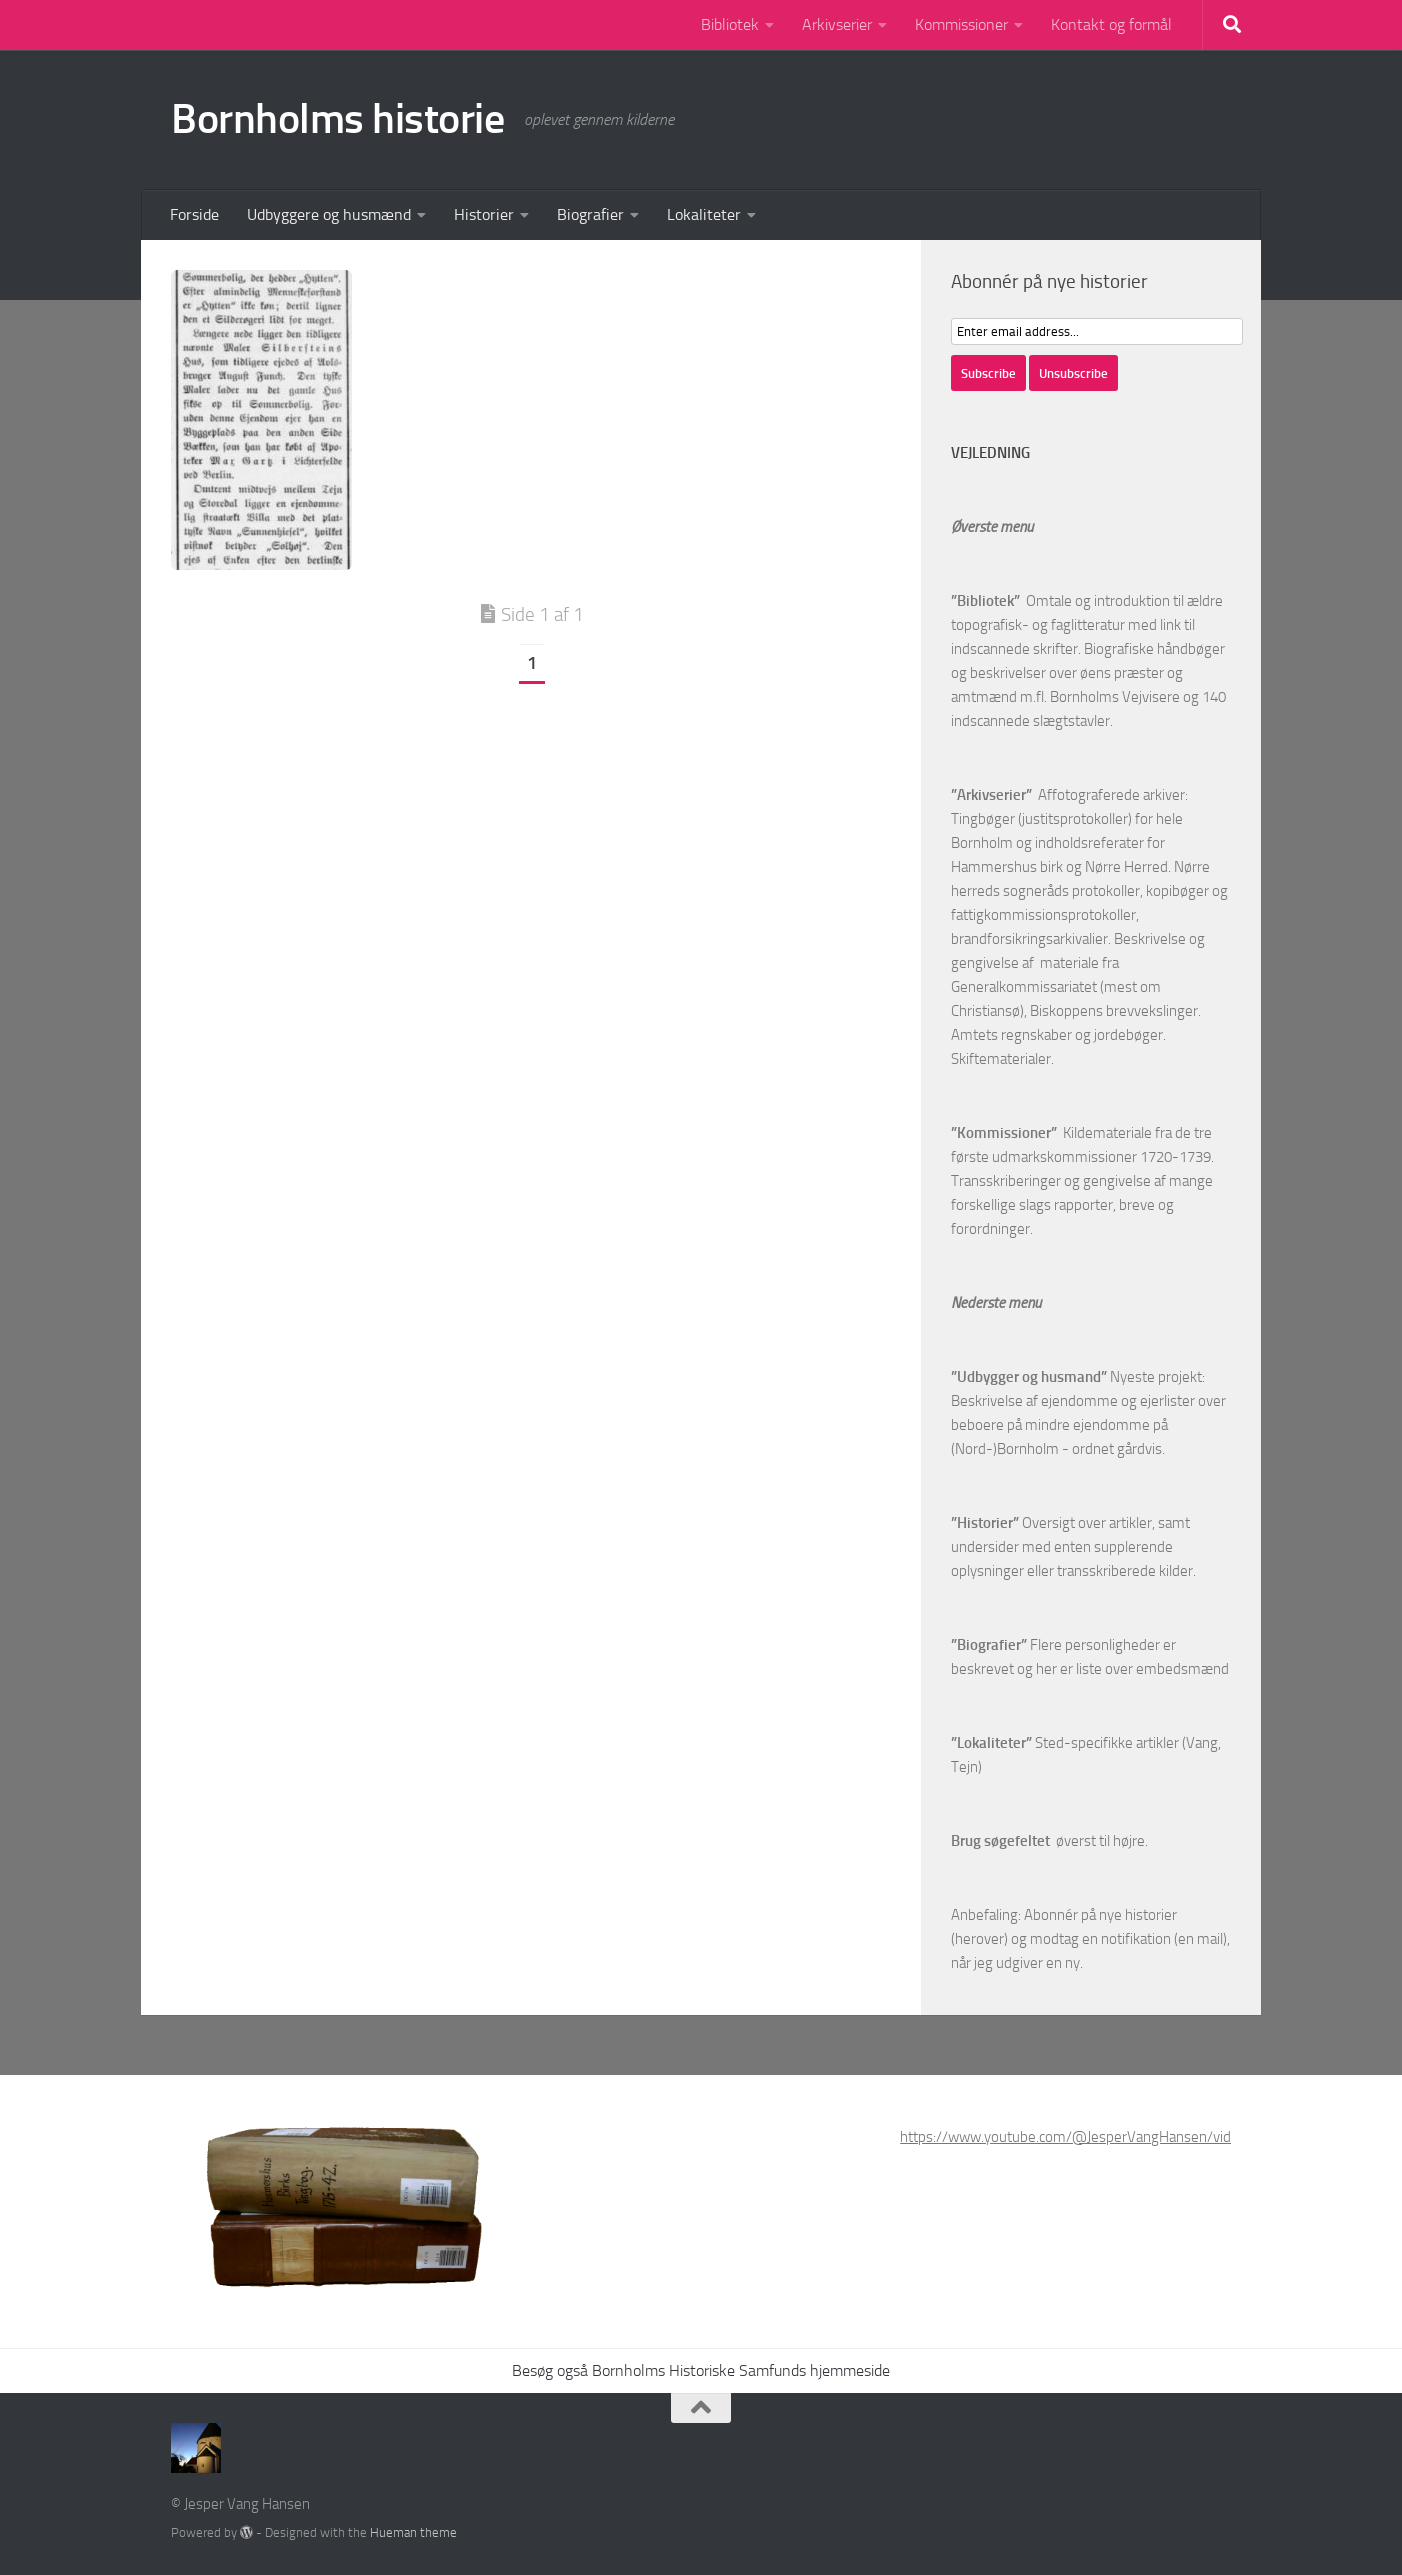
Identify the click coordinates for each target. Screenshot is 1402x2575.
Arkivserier (837, 24)
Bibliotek (730, 24)
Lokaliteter (704, 214)
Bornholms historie (337, 119)
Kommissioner (961, 24)
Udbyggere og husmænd (329, 214)
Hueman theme (413, 2532)
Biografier (590, 214)
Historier (484, 214)
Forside (194, 214)
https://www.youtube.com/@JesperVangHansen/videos (1077, 2137)
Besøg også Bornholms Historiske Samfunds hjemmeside (701, 2370)
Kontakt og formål (1111, 24)
